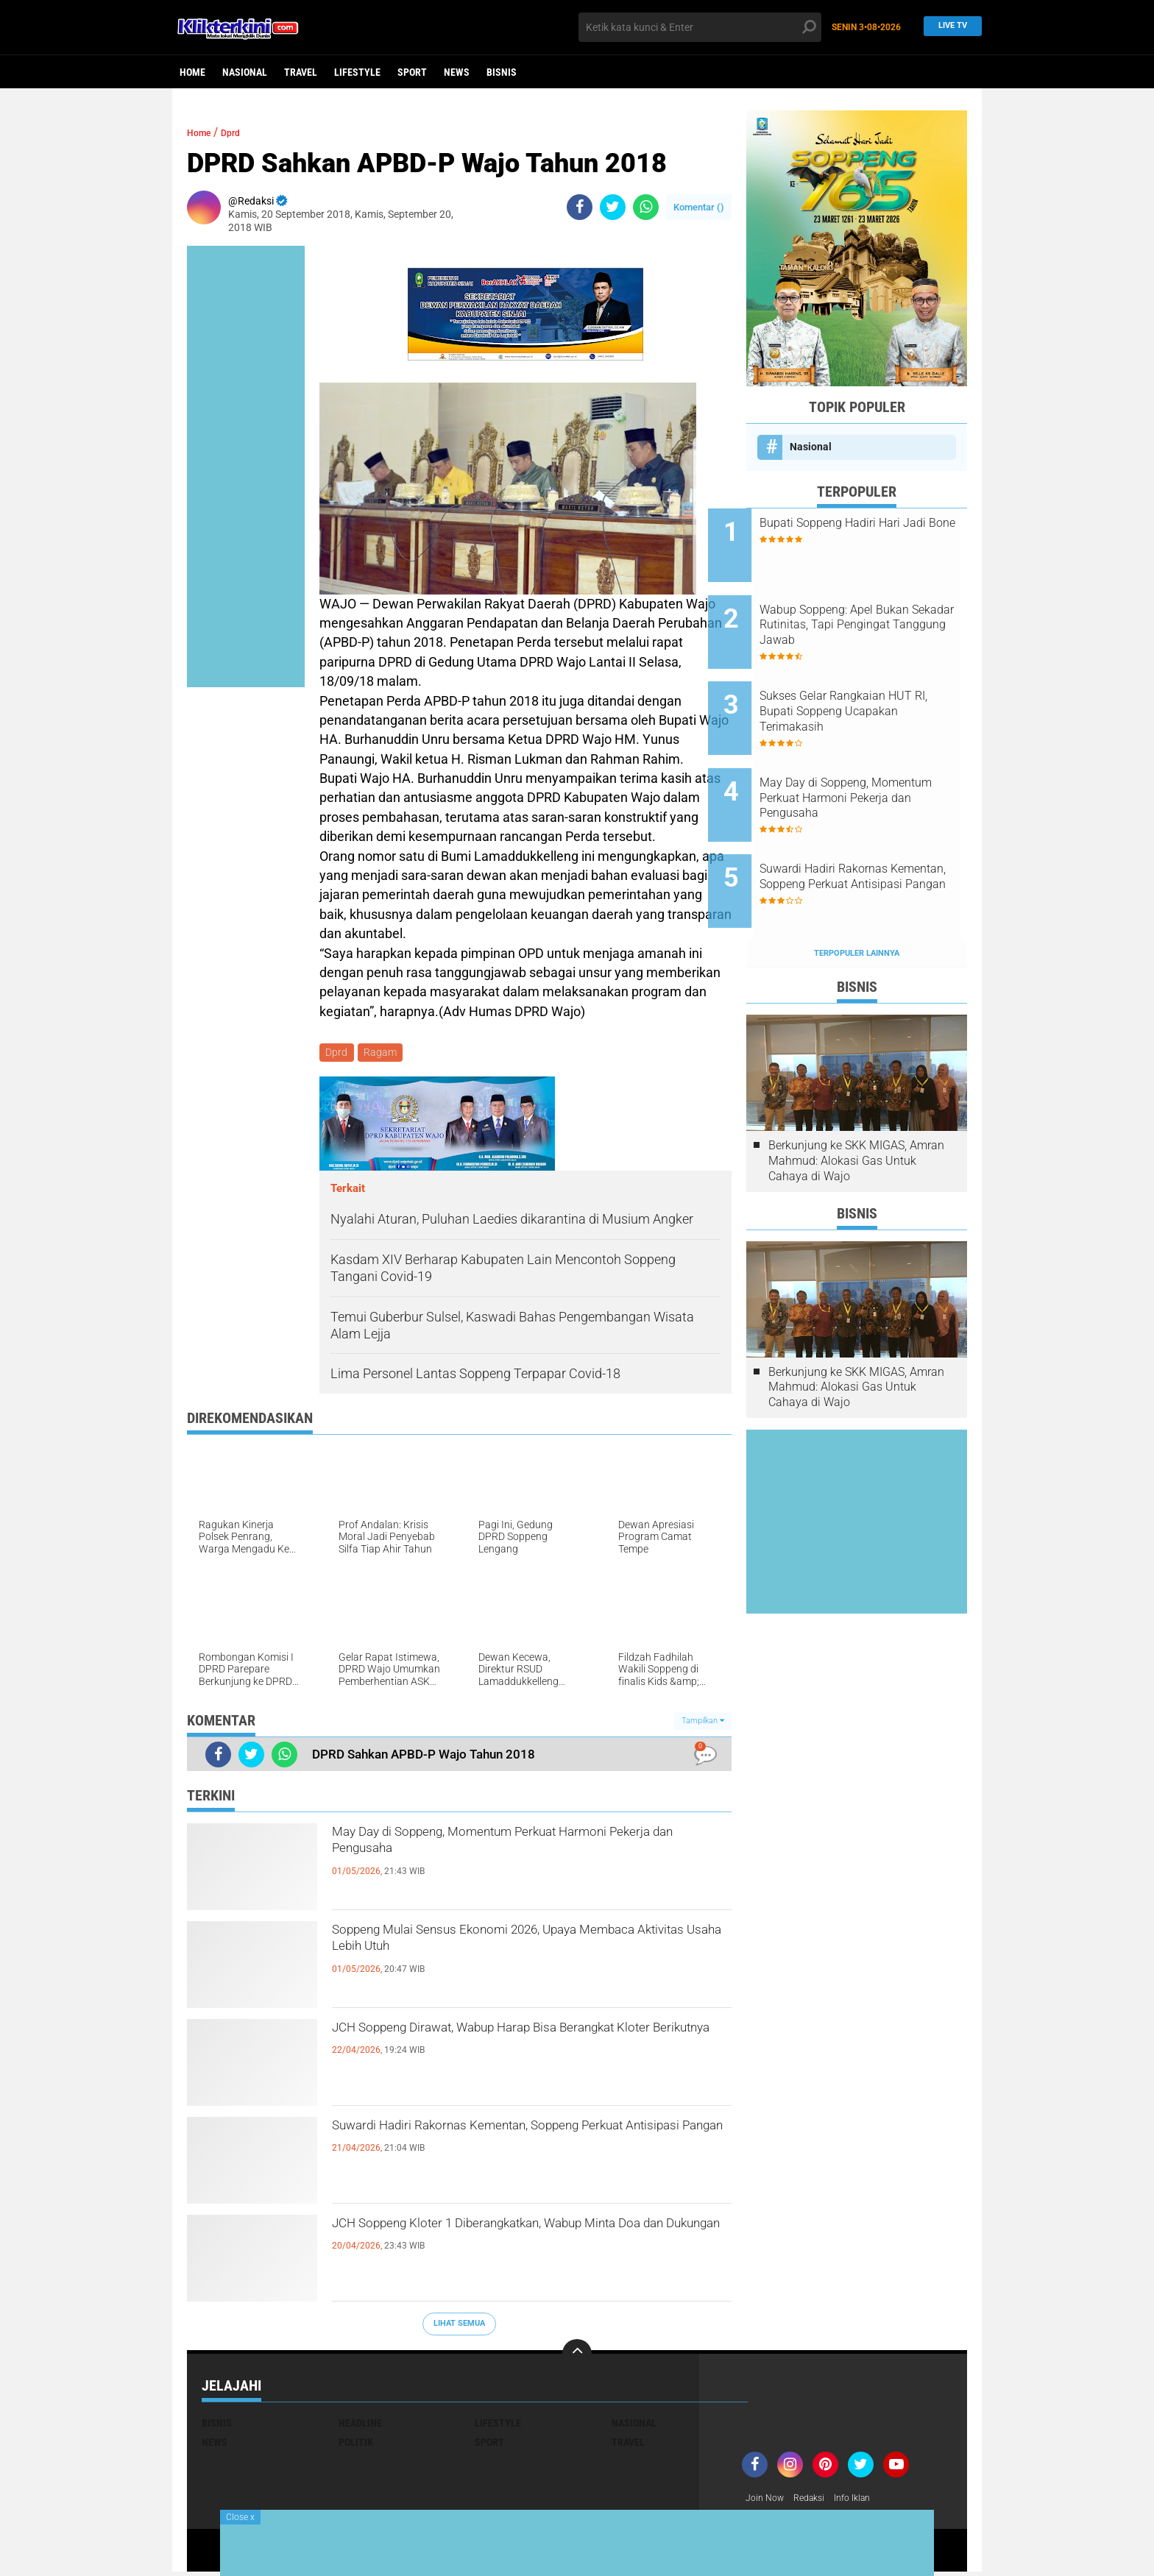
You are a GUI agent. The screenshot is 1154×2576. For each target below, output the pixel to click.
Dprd (241, 132)
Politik (356, 2444)
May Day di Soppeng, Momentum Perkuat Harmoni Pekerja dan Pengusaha (503, 1849)
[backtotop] (577, 2356)
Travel (300, 72)
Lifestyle (357, 72)
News (457, 72)
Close (240, 2517)
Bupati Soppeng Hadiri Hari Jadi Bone (868, 530)
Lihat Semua (459, 2326)
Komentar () (698, 207)
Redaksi (817, 2501)
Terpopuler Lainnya (856, 892)
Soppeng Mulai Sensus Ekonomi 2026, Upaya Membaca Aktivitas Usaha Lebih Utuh (518, 1947)
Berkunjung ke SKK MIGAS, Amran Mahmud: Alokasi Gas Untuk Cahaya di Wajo (856, 1099)
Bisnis (501, 72)
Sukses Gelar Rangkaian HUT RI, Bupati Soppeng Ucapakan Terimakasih (875, 686)
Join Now (767, 2501)
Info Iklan (865, 2501)
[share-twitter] (613, 207)
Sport (412, 72)
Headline (360, 2425)
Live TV (948, 27)
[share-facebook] (579, 207)
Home (192, 72)
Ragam (383, 1054)
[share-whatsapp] (646, 207)
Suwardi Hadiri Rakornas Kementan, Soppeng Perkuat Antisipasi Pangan (520, 2143)
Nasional (244, 72)
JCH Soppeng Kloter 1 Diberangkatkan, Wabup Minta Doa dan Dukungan (523, 2241)
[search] (699, 27)
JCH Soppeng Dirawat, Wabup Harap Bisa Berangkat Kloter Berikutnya (503, 2045)
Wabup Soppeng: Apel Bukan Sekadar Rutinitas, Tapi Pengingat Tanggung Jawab (872, 612)
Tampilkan (703, 1723)
